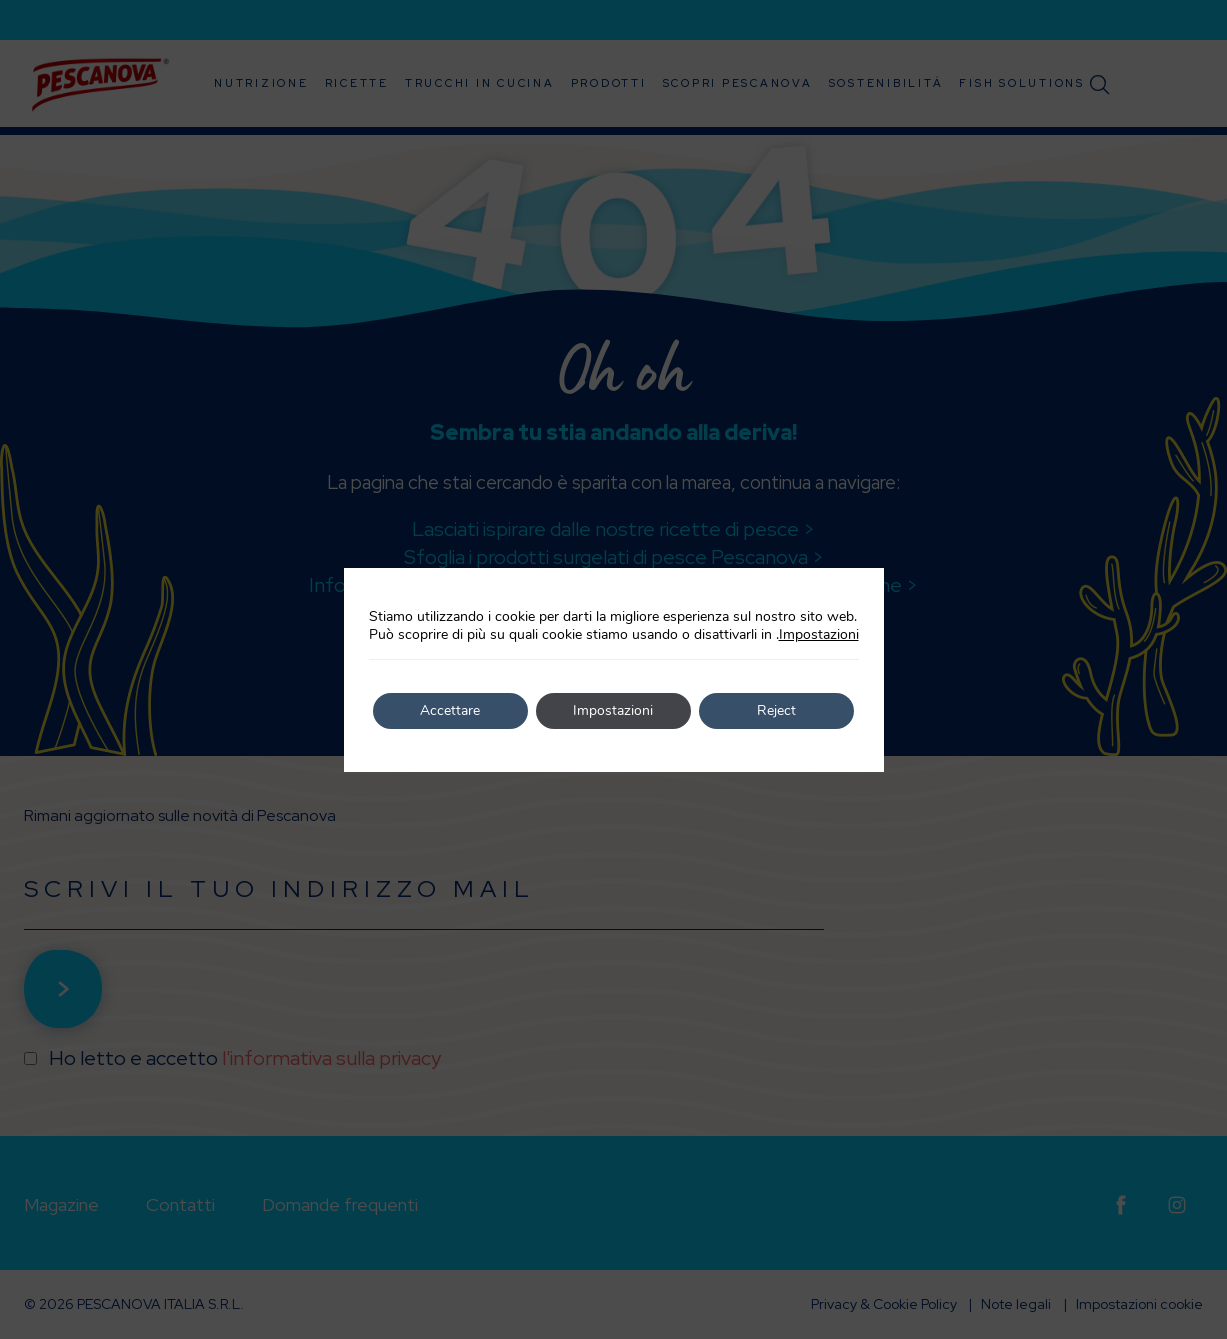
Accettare (450, 710)
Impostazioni (819, 635)
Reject (776, 710)
